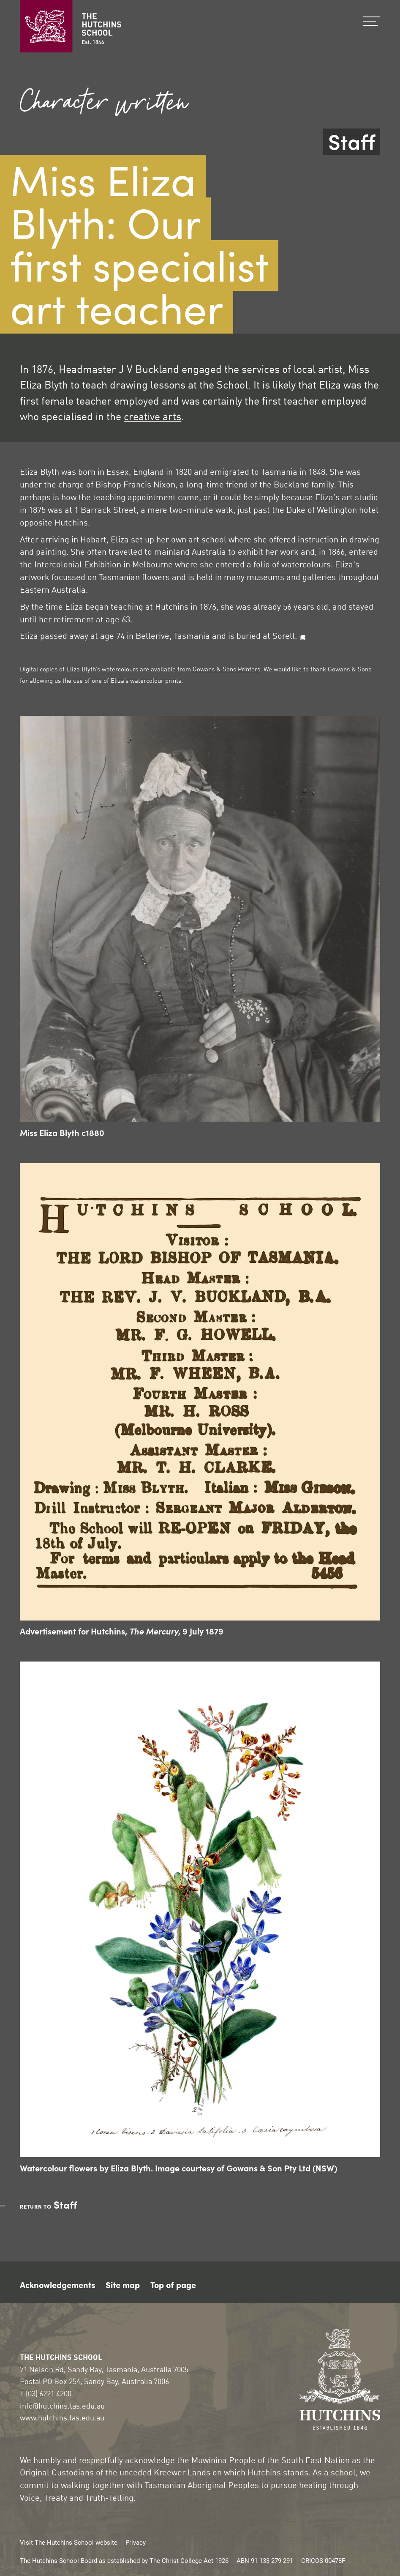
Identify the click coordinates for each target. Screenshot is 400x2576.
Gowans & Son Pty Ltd (268, 2168)
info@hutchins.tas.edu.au (62, 2406)
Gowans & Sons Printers (226, 670)
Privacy (135, 2542)
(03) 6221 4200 (48, 2394)
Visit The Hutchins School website (68, 2542)
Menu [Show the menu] (371, 21)
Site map (123, 2284)
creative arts (152, 417)
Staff (351, 142)
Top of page (173, 2284)
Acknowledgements (57, 2284)
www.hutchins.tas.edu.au (62, 2418)
